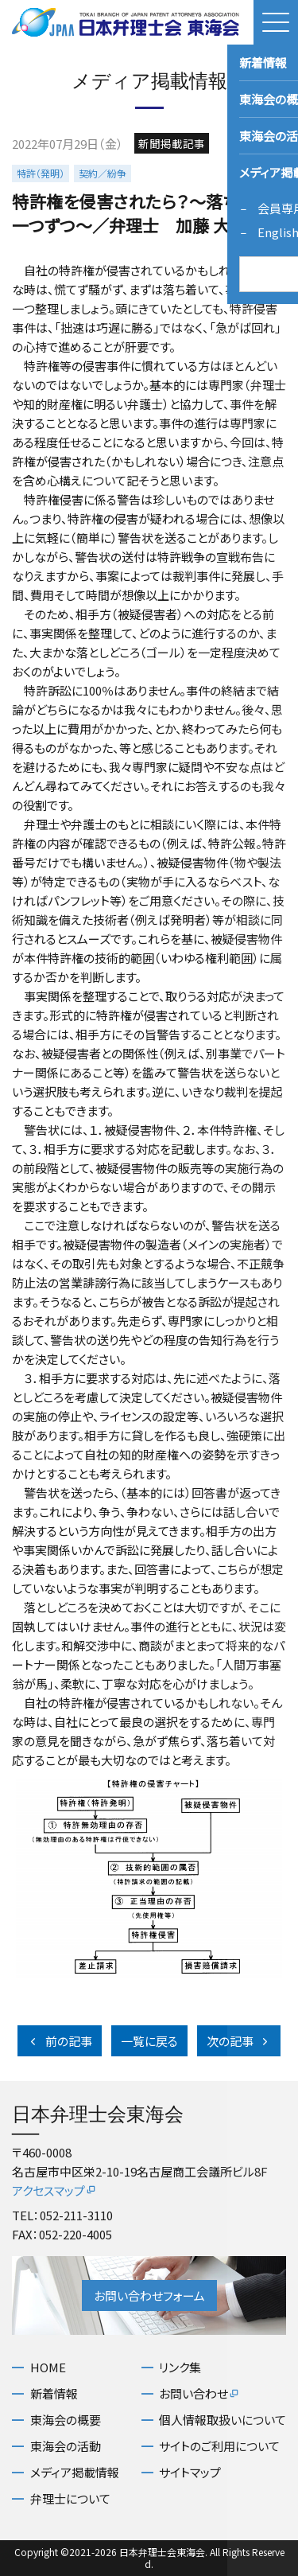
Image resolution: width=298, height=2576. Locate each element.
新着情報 (54, 2393)
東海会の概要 (65, 2419)
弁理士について (70, 2498)
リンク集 (180, 2367)
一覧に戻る (149, 2040)
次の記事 (239, 2040)
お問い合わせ (199, 2393)
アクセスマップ (54, 2190)
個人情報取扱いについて (222, 2419)
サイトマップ (190, 2472)
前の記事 (59, 2040)
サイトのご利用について (219, 2446)
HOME (48, 2367)
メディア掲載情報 (74, 2472)
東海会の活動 (65, 2446)
